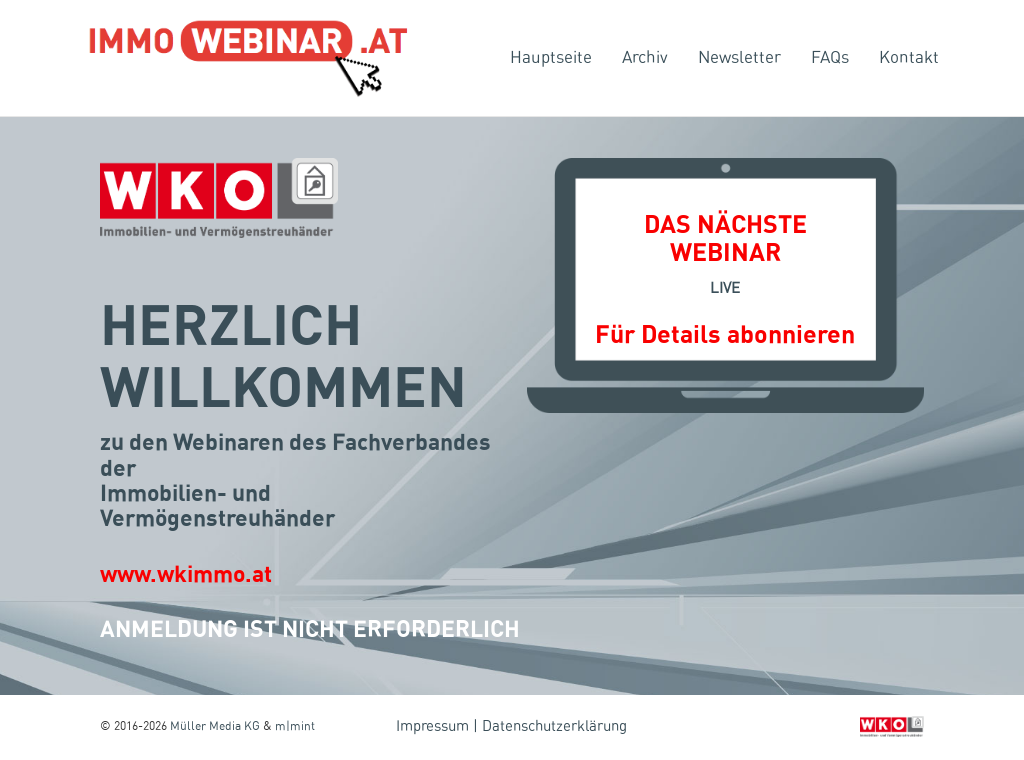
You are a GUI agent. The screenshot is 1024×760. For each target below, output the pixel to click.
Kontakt (909, 58)
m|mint (295, 726)
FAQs (830, 58)
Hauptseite (551, 58)
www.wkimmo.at (186, 575)
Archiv (645, 58)
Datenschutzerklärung (554, 726)
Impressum (432, 726)
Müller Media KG (215, 726)
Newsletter (739, 58)
